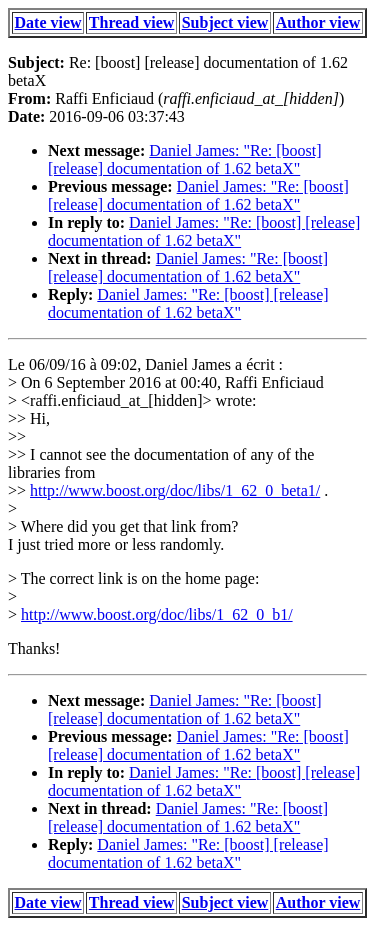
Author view (318, 22)
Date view (48, 22)
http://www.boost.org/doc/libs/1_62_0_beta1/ (175, 490)
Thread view (131, 22)
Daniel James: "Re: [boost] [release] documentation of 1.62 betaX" (185, 159)
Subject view (225, 22)
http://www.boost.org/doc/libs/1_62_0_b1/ (157, 614)
